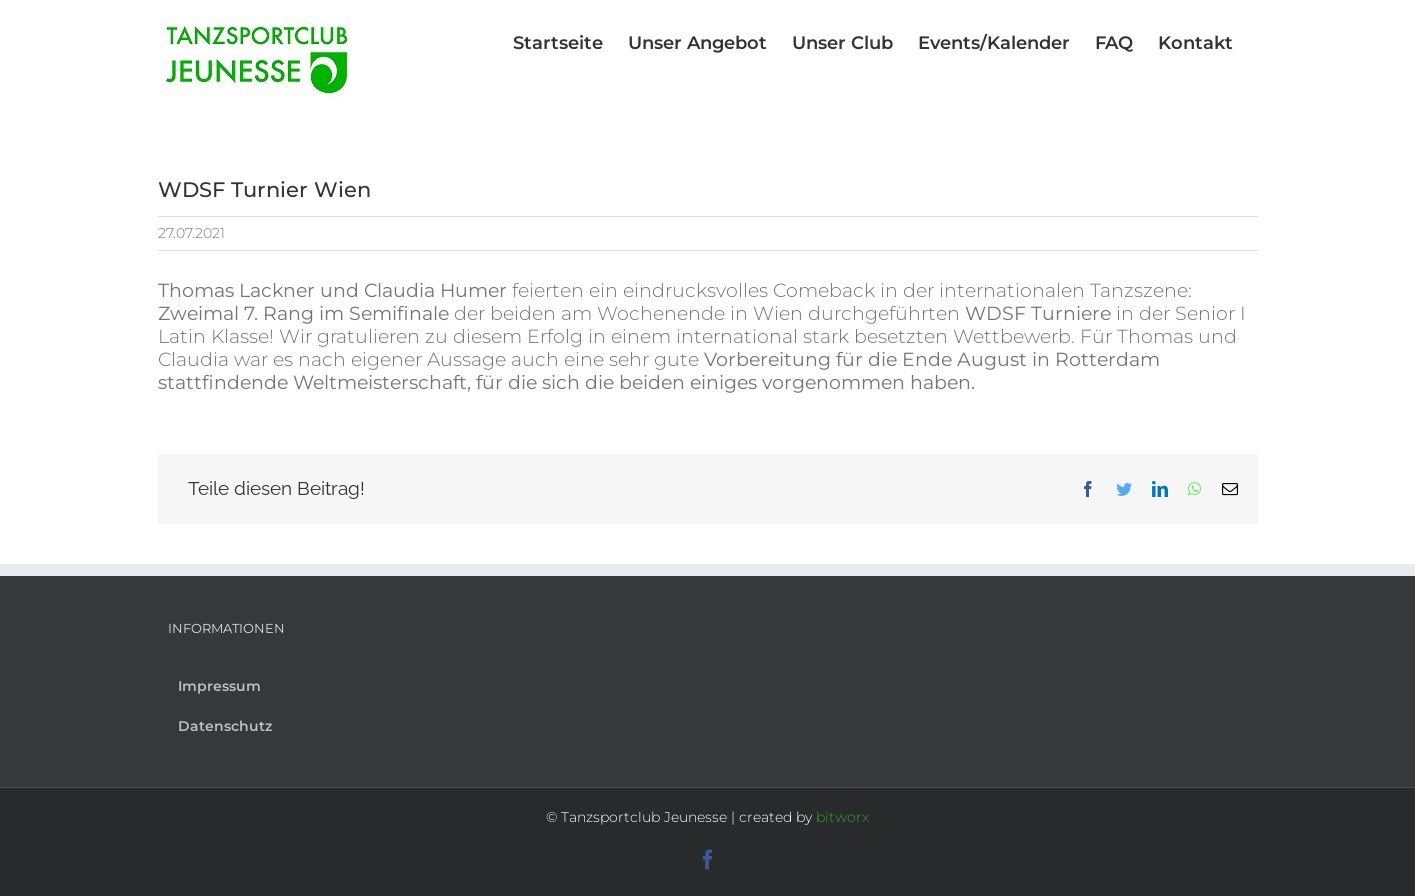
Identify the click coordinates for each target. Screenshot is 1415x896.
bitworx (842, 817)
